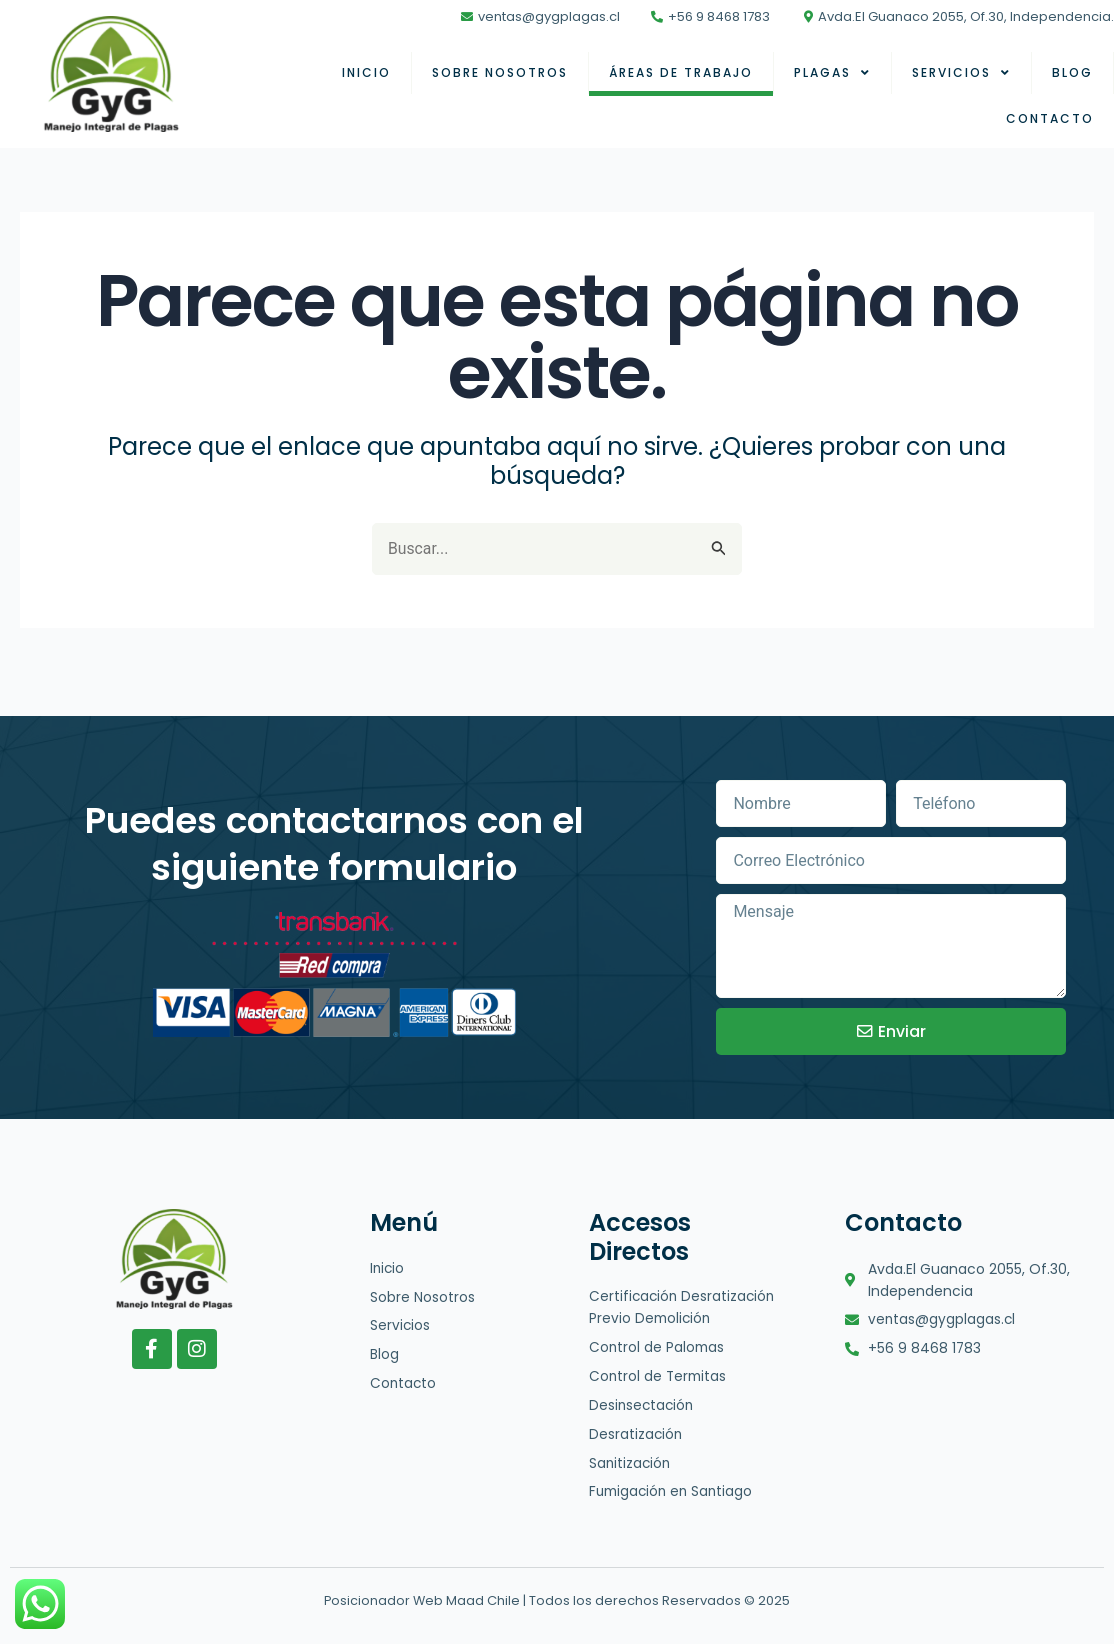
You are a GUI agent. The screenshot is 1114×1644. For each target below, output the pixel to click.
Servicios (961, 73)
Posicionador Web (383, 1601)
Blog (1072, 72)
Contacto (1050, 118)
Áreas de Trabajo (681, 72)
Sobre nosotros (500, 72)
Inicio (366, 72)
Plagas (832, 73)
